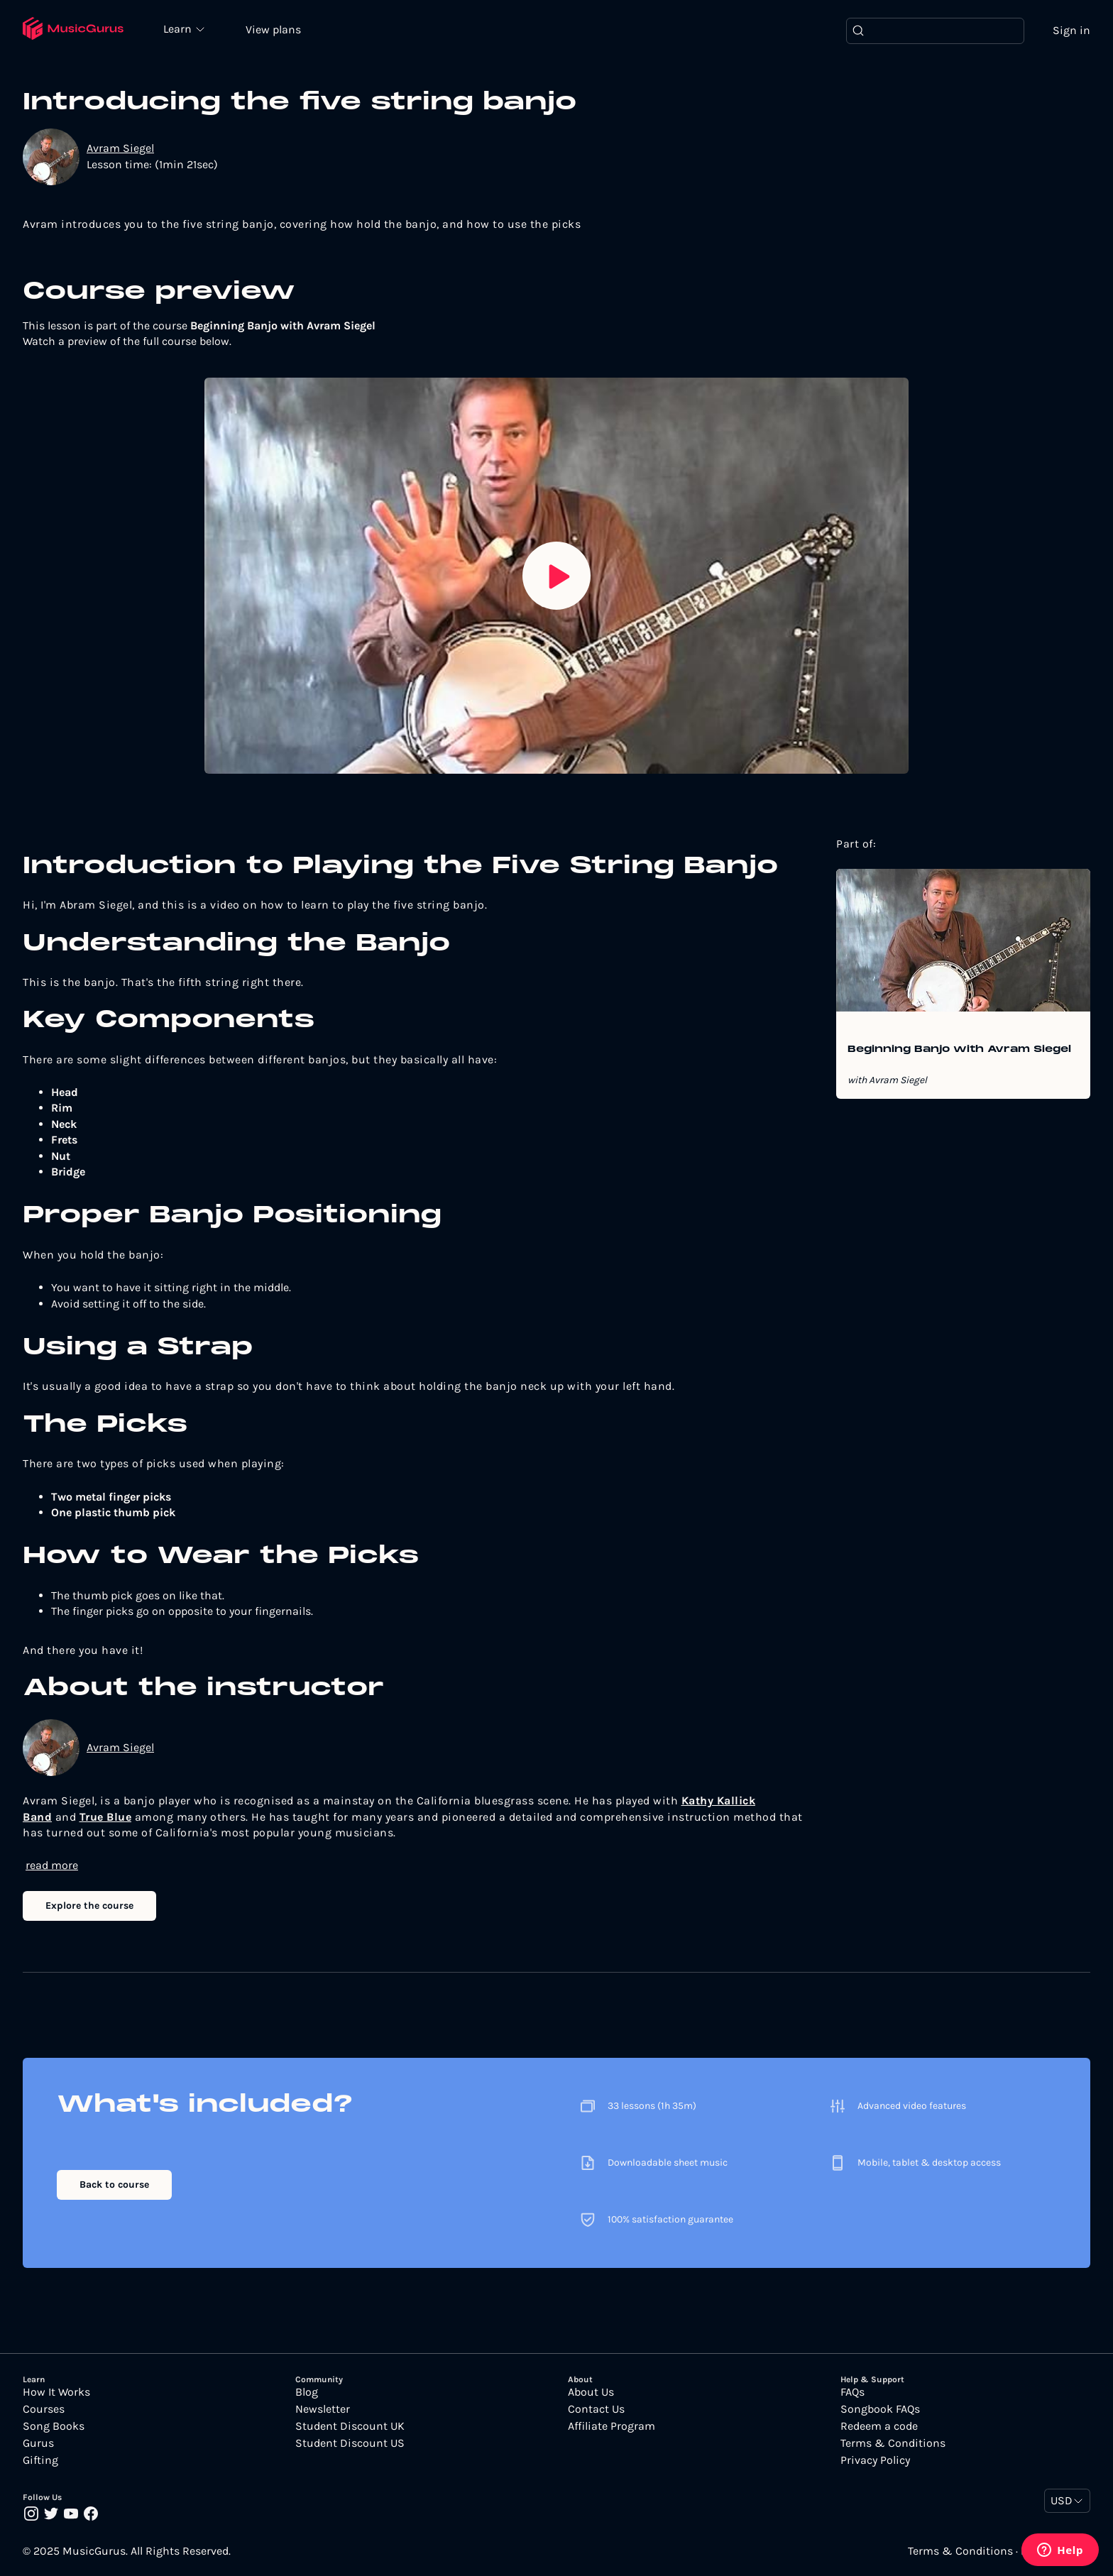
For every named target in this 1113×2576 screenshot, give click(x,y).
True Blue (106, 1817)
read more (52, 1865)
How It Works (56, 2392)
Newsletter (322, 2409)
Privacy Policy (875, 2460)
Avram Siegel (120, 148)
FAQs (852, 2392)
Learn (178, 28)
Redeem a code (879, 2426)
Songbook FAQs (880, 2409)
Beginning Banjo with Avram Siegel (959, 1050)
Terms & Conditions (892, 2443)
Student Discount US (350, 2443)
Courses (44, 2409)
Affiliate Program (611, 2426)
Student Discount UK (350, 2426)
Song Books (53, 2426)
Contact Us (596, 2409)
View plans (273, 29)
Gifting (40, 2460)
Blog (306, 2392)
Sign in (1071, 30)
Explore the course (89, 1906)
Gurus (38, 2443)
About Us (591, 2392)
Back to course (114, 2184)
